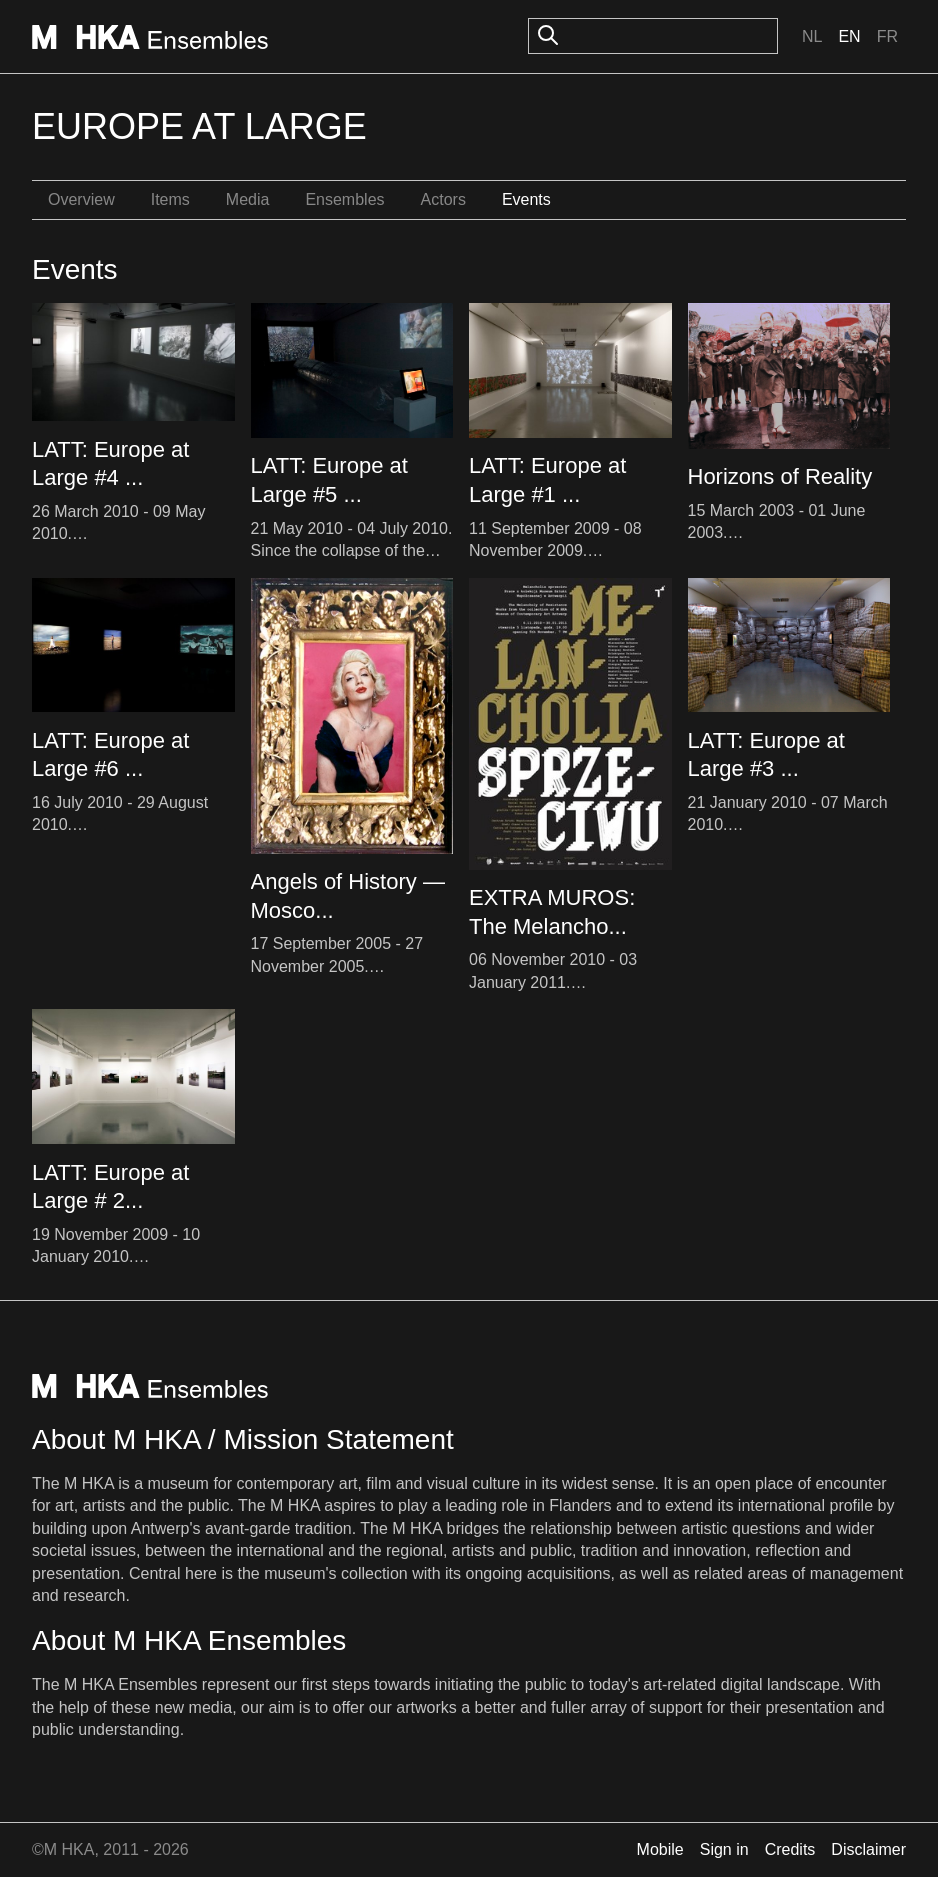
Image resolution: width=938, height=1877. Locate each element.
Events (526, 199)
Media (248, 199)
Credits (790, 1849)
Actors (443, 199)
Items (170, 199)
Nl (812, 36)
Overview (81, 199)
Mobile (660, 1849)
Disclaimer (868, 1849)
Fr (887, 36)
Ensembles (344, 199)
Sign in (724, 1849)
